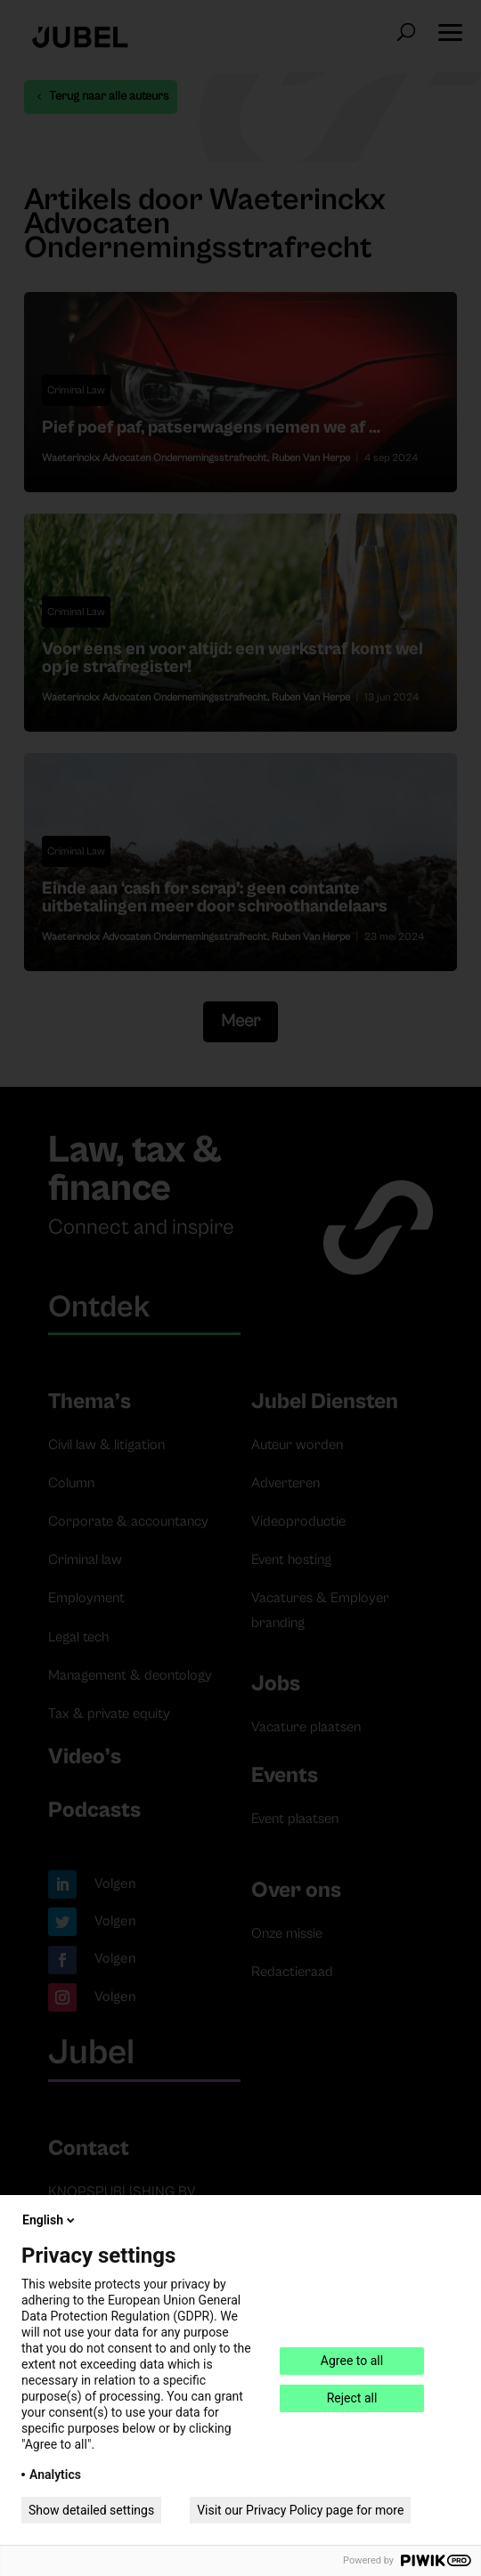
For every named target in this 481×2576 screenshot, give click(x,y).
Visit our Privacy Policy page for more (300, 2510)
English (49, 2220)
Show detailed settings (91, 2510)
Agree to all (352, 2360)
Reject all (352, 2398)
